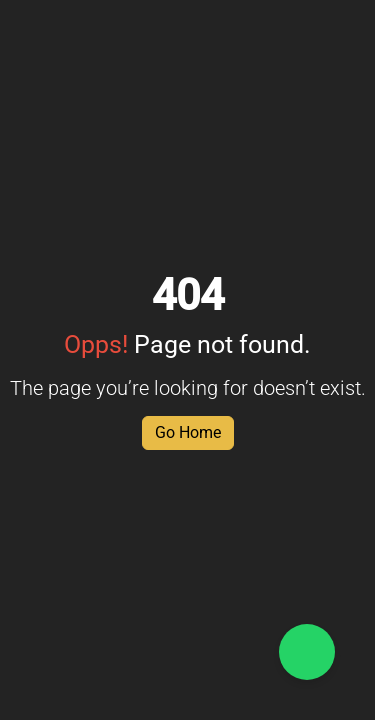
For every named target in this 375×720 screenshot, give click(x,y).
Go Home (188, 432)
